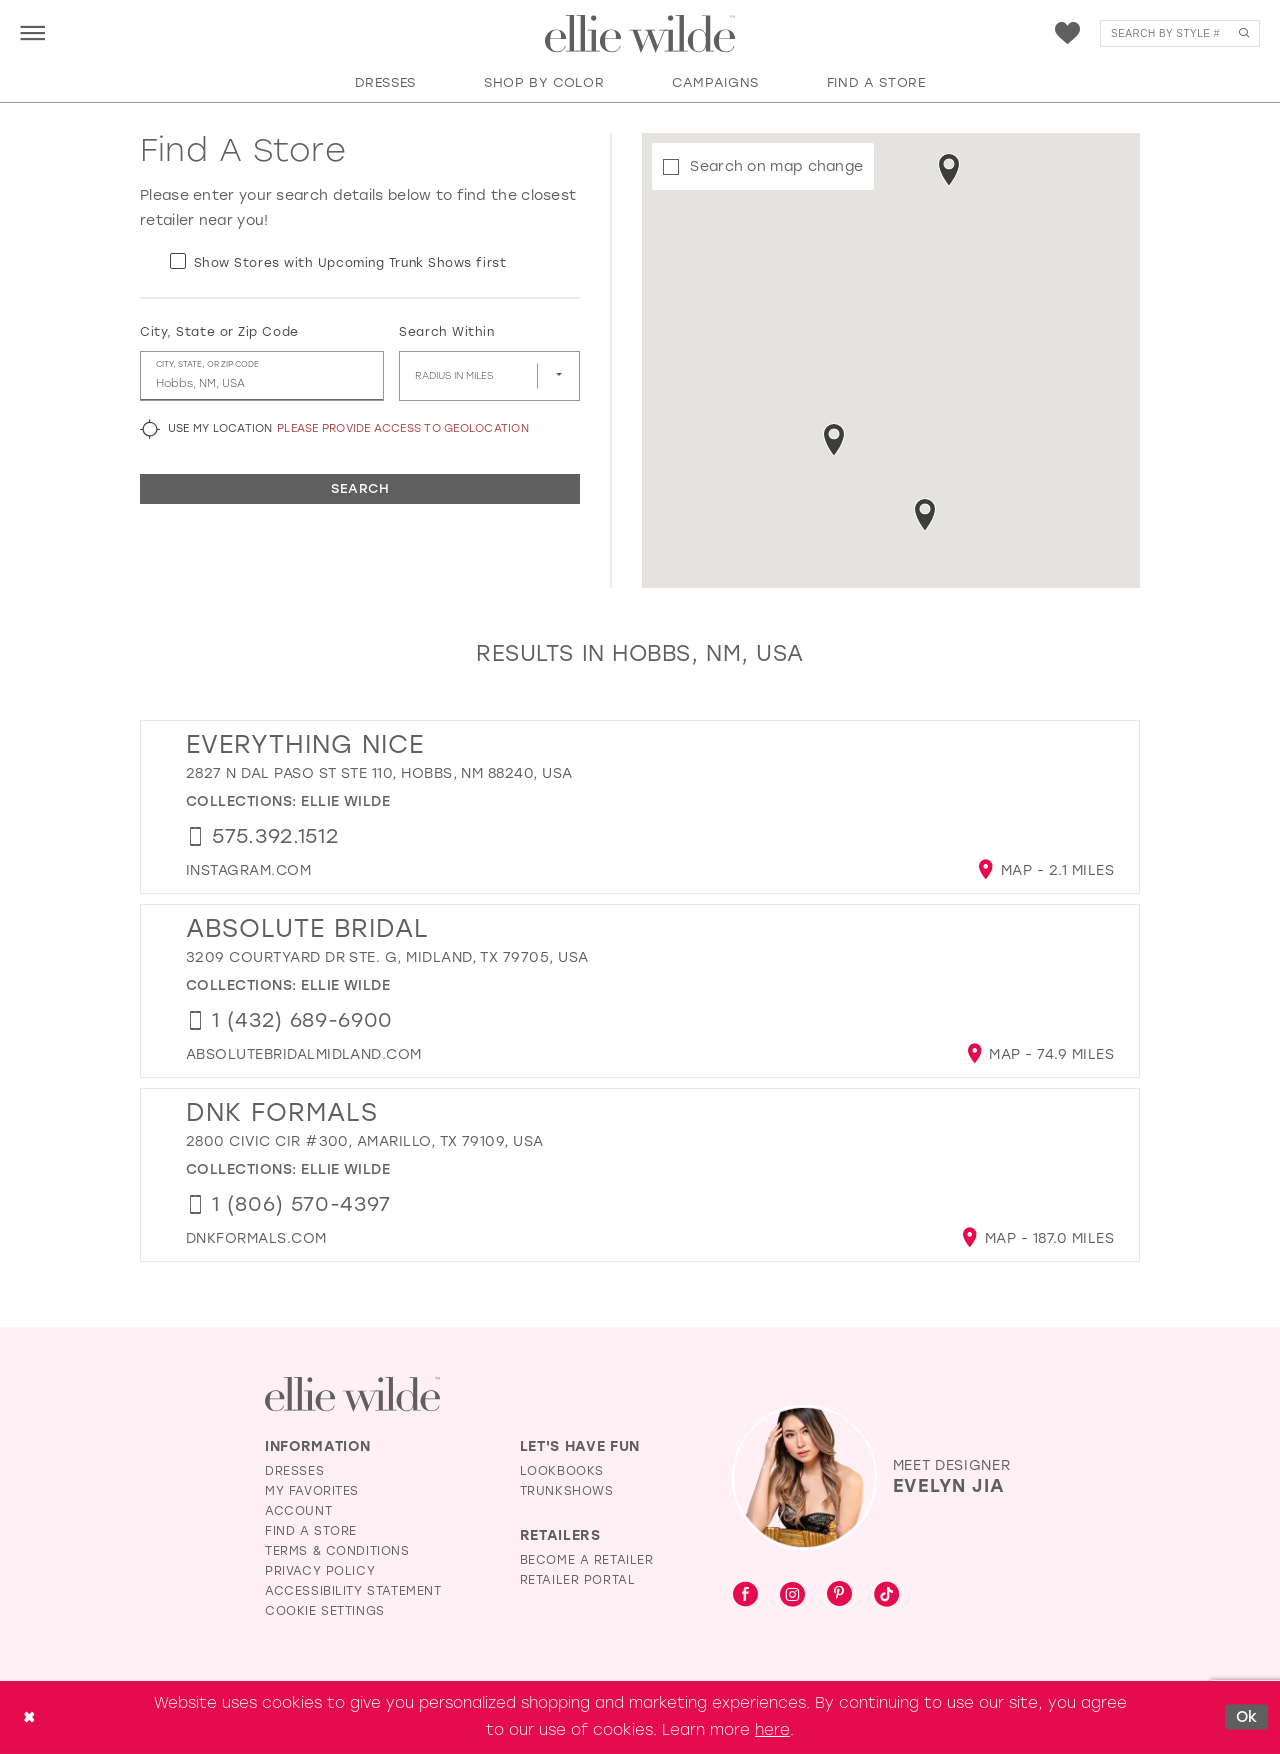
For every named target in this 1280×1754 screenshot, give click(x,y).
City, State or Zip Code (219, 332)
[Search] (1180, 33)
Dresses (294, 1471)
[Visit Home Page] (640, 34)
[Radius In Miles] (489, 376)
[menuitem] (32, 32)
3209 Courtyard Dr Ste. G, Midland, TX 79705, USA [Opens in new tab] (387, 957)
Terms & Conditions (337, 1551)
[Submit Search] (1243, 33)
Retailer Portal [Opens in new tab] (578, 1580)
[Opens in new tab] (248, 870)
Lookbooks (562, 1471)
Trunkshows (567, 1491)
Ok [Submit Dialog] (1247, 1717)
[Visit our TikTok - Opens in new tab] (886, 1595)
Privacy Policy (320, 1571)
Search (360, 488)
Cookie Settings (325, 1611)
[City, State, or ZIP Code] (262, 376)
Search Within (446, 332)
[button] (32, 32)
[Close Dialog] (29, 1717)
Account (298, 1511)
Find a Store (311, 1531)
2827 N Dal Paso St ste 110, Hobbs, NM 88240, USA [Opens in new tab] (379, 773)
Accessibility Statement (353, 1591)
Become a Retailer (587, 1560)
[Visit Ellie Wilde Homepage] (352, 1394)
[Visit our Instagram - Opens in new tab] (792, 1595)
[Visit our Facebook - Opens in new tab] (745, 1595)
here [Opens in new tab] (772, 1730)
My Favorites (312, 1491)
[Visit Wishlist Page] (1067, 33)
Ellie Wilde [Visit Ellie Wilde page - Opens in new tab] (345, 801)
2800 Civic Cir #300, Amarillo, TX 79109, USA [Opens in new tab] (365, 1141)
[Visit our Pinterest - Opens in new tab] (839, 1595)
